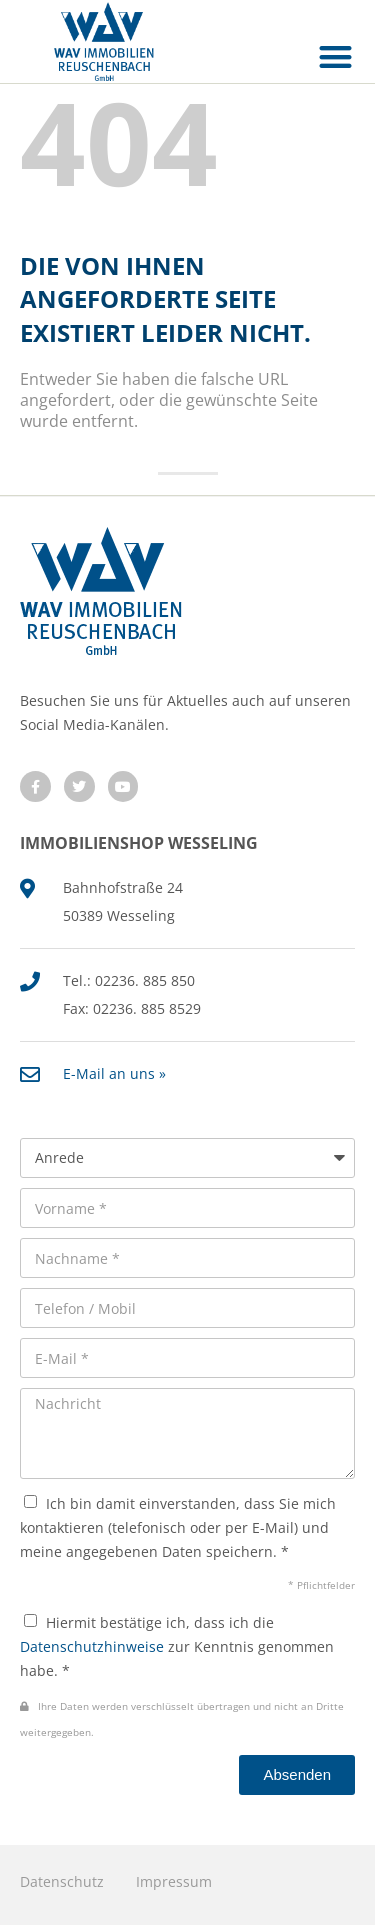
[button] (336, 56)
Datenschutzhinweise (92, 1646)
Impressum (174, 1881)
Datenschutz (62, 1881)
